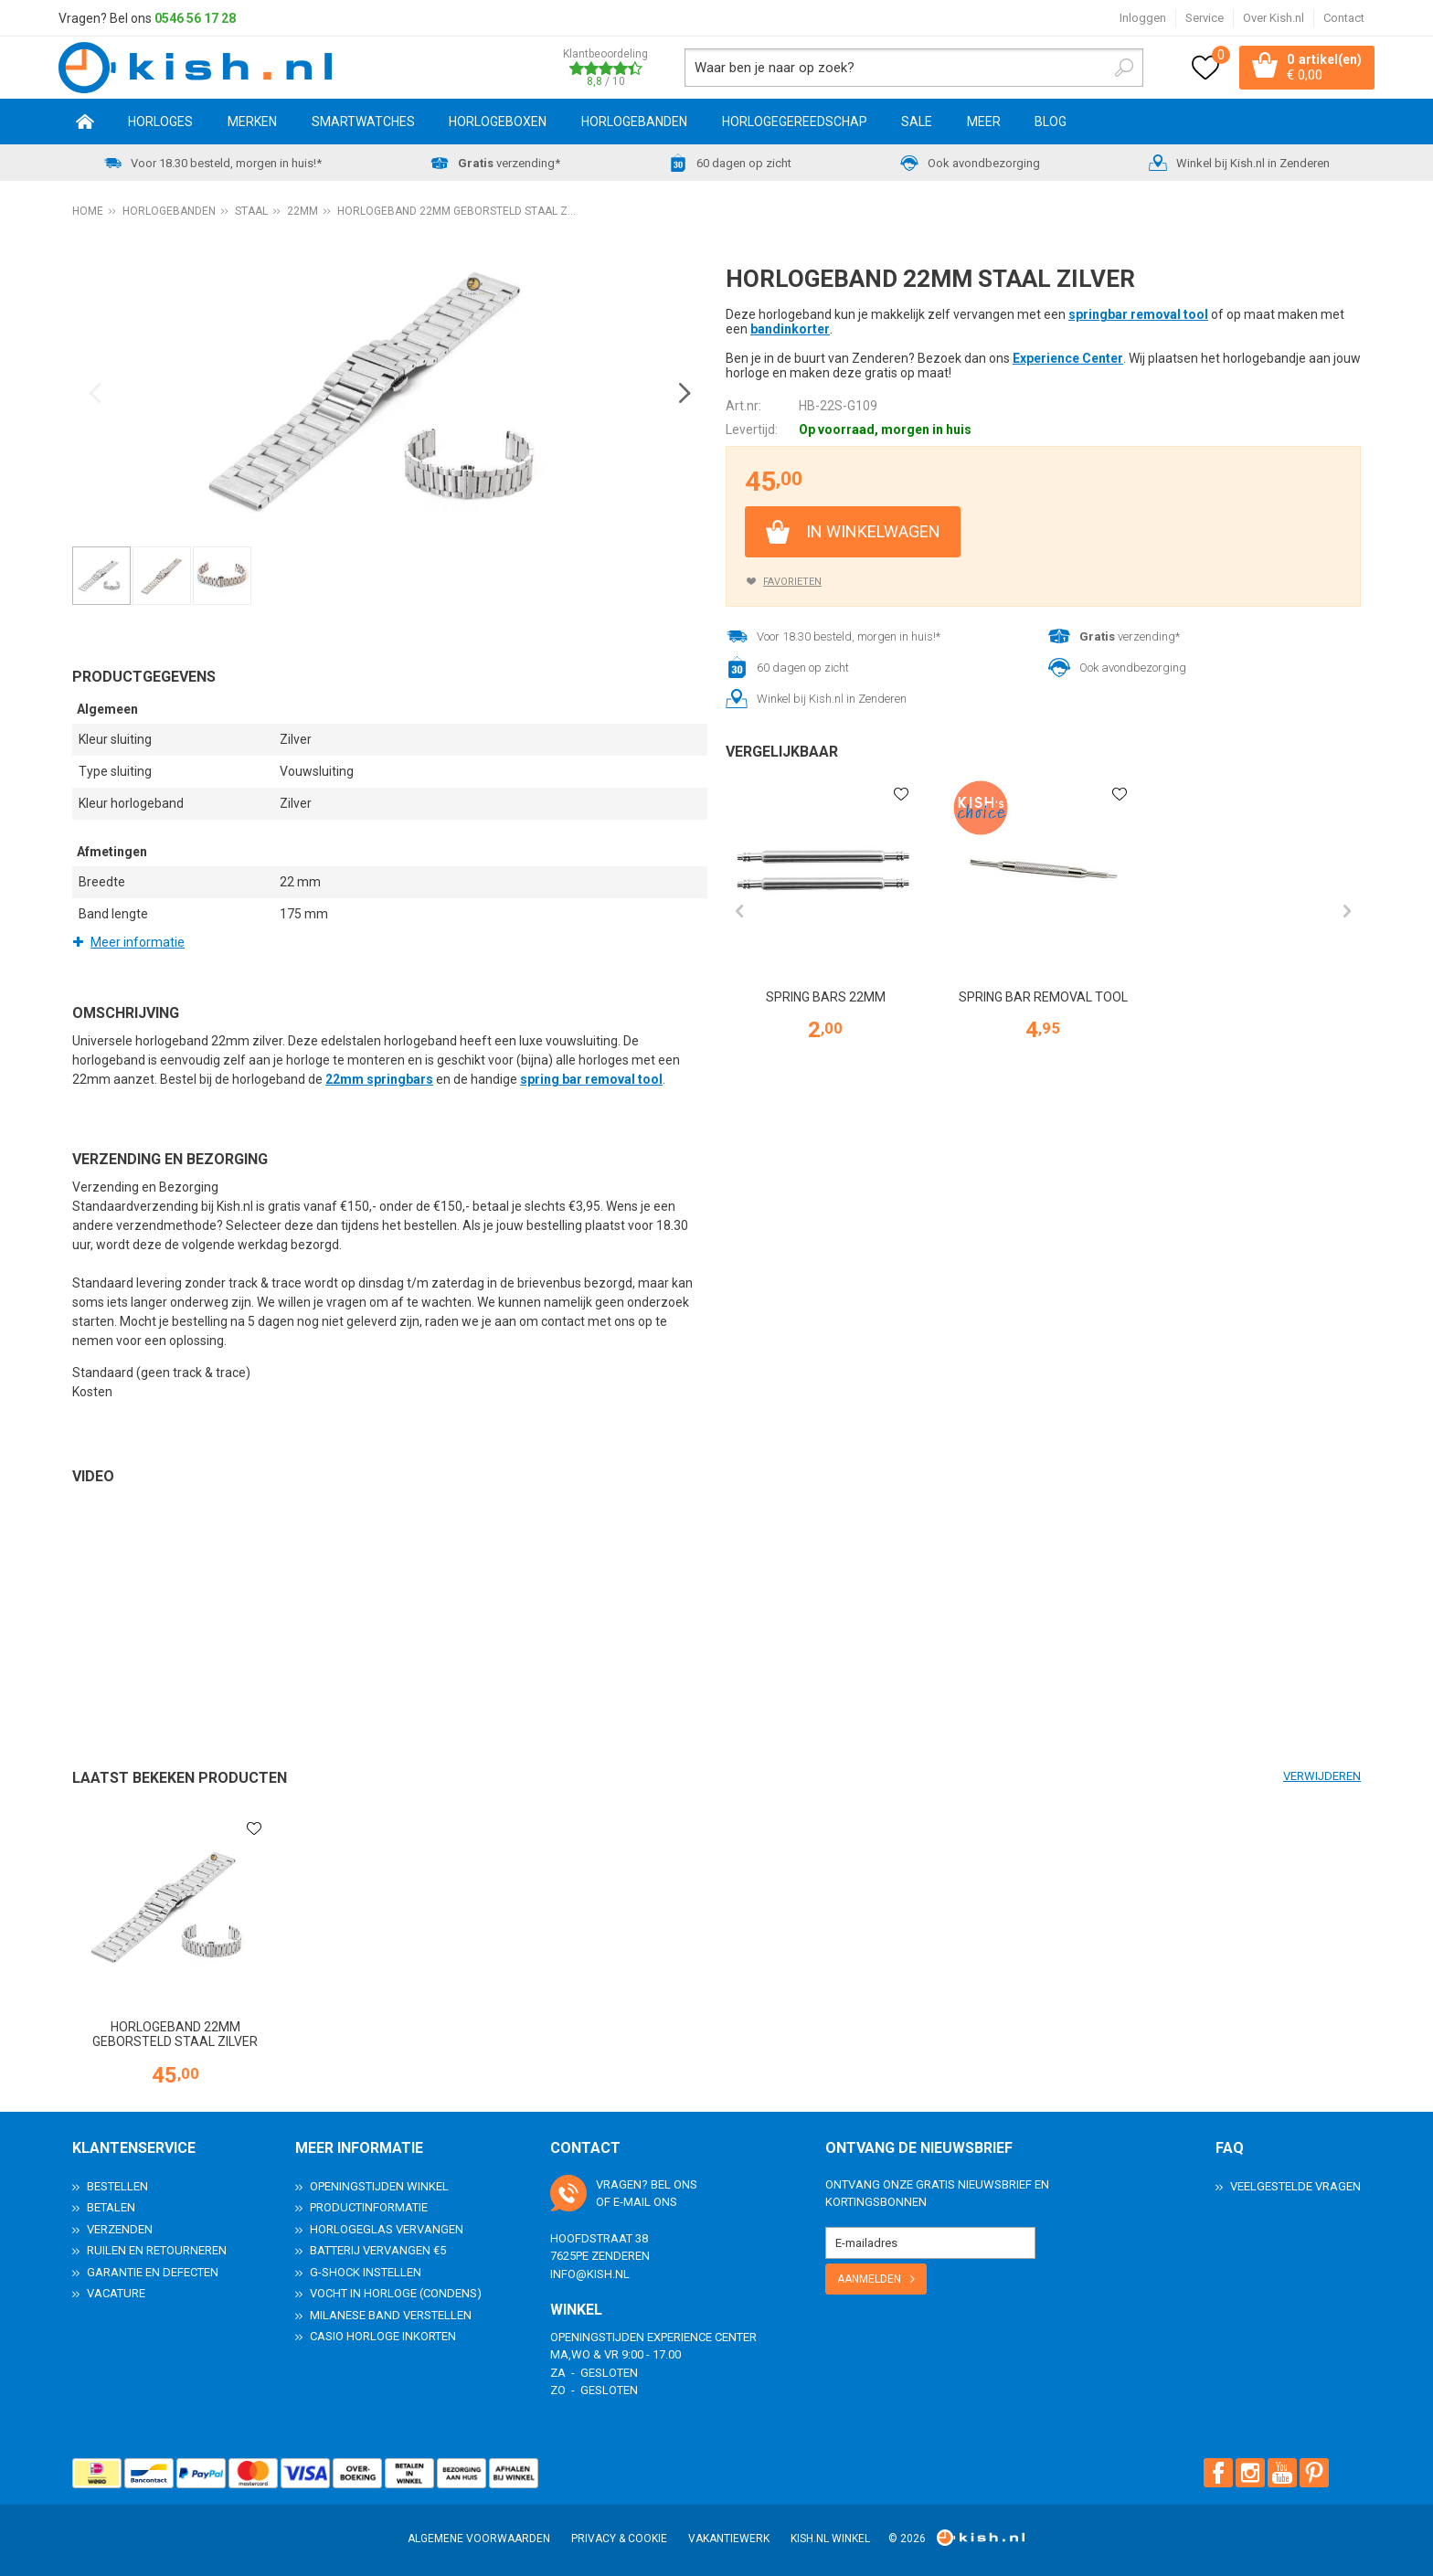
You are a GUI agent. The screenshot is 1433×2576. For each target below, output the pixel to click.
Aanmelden (869, 2279)
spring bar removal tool (591, 1079)
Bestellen (117, 2186)
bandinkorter (790, 329)
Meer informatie (137, 942)
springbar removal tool (1138, 314)
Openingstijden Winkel (379, 2186)
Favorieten (792, 582)
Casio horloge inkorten (383, 2336)
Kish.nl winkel (830, 2538)
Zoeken (1124, 67)
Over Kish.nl (1273, 18)
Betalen (111, 2207)
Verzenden (120, 2229)
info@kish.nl (590, 2274)
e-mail (632, 2202)
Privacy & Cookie (619, 2538)
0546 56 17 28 (195, 18)
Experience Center (1068, 358)
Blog (1051, 121)
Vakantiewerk (729, 2538)
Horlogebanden (634, 121)
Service (1204, 18)
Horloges (160, 121)
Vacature (116, 2293)
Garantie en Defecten (152, 2272)
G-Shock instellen (365, 2272)
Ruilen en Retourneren (157, 2250)
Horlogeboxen (498, 121)
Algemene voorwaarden (479, 2538)
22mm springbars (379, 1079)
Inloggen (1143, 18)
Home (84, 121)
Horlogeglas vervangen (386, 2229)
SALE (916, 121)
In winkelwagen (873, 531)
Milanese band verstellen (391, 2315)
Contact (1343, 18)
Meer (984, 121)
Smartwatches (363, 121)
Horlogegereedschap (794, 121)
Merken (252, 121)
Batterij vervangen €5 (378, 2250)
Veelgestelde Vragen (1295, 2186)
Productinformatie (369, 2207)
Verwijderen (1322, 1776)
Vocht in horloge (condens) (396, 2293)
